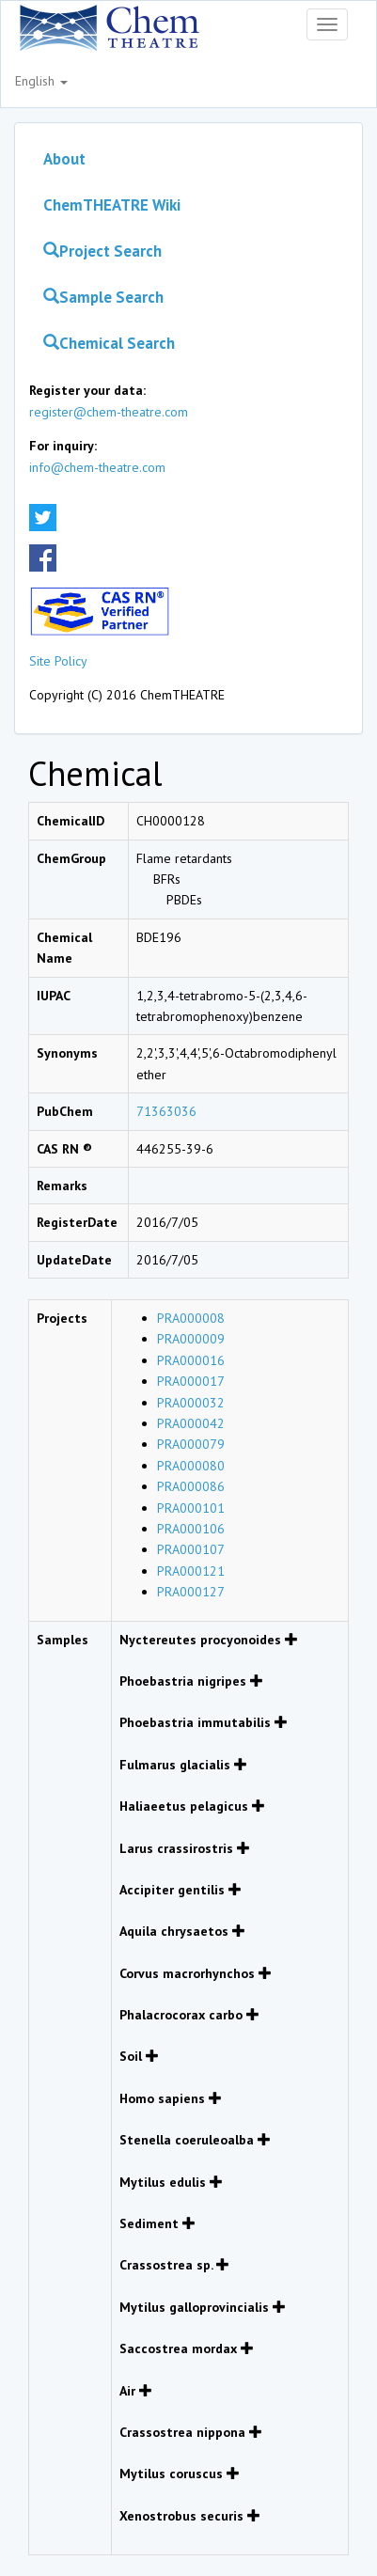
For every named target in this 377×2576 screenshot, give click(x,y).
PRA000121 (191, 1571)
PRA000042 (191, 1423)
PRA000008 (191, 1318)
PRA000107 (191, 1549)
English (41, 80)
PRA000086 (191, 1486)
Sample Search (103, 297)
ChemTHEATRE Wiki (112, 205)
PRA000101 (191, 1508)
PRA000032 (191, 1402)
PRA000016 (191, 1360)
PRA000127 (191, 1591)
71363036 (166, 1111)
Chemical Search (109, 343)
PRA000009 (191, 1338)
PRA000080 (191, 1465)
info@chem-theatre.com (97, 467)
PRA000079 (191, 1444)
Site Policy (58, 660)
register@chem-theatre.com (108, 411)
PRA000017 (191, 1381)
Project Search (102, 251)
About (64, 159)
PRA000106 (191, 1528)
